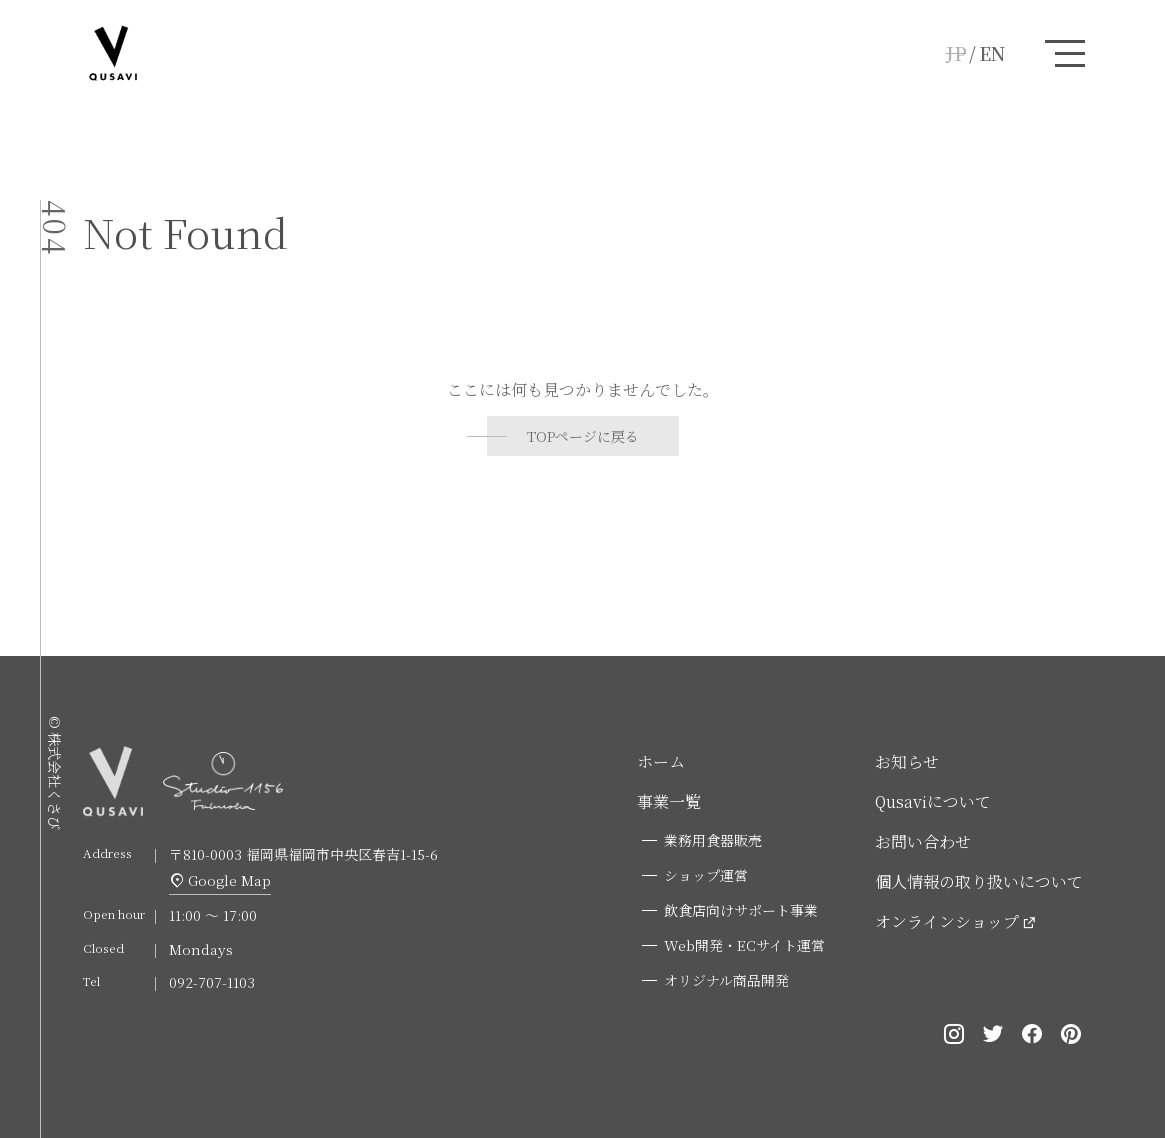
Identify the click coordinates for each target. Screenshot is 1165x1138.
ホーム (661, 761)
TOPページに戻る (583, 436)
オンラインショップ (947, 921)
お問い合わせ (923, 841)
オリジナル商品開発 (726, 980)
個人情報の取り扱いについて (979, 881)
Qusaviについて (933, 801)
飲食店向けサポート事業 (741, 910)
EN (992, 53)
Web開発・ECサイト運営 (744, 945)
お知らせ (907, 761)
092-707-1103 (212, 982)
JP (956, 53)
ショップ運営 (706, 875)
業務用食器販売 (713, 840)
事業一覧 (669, 801)
